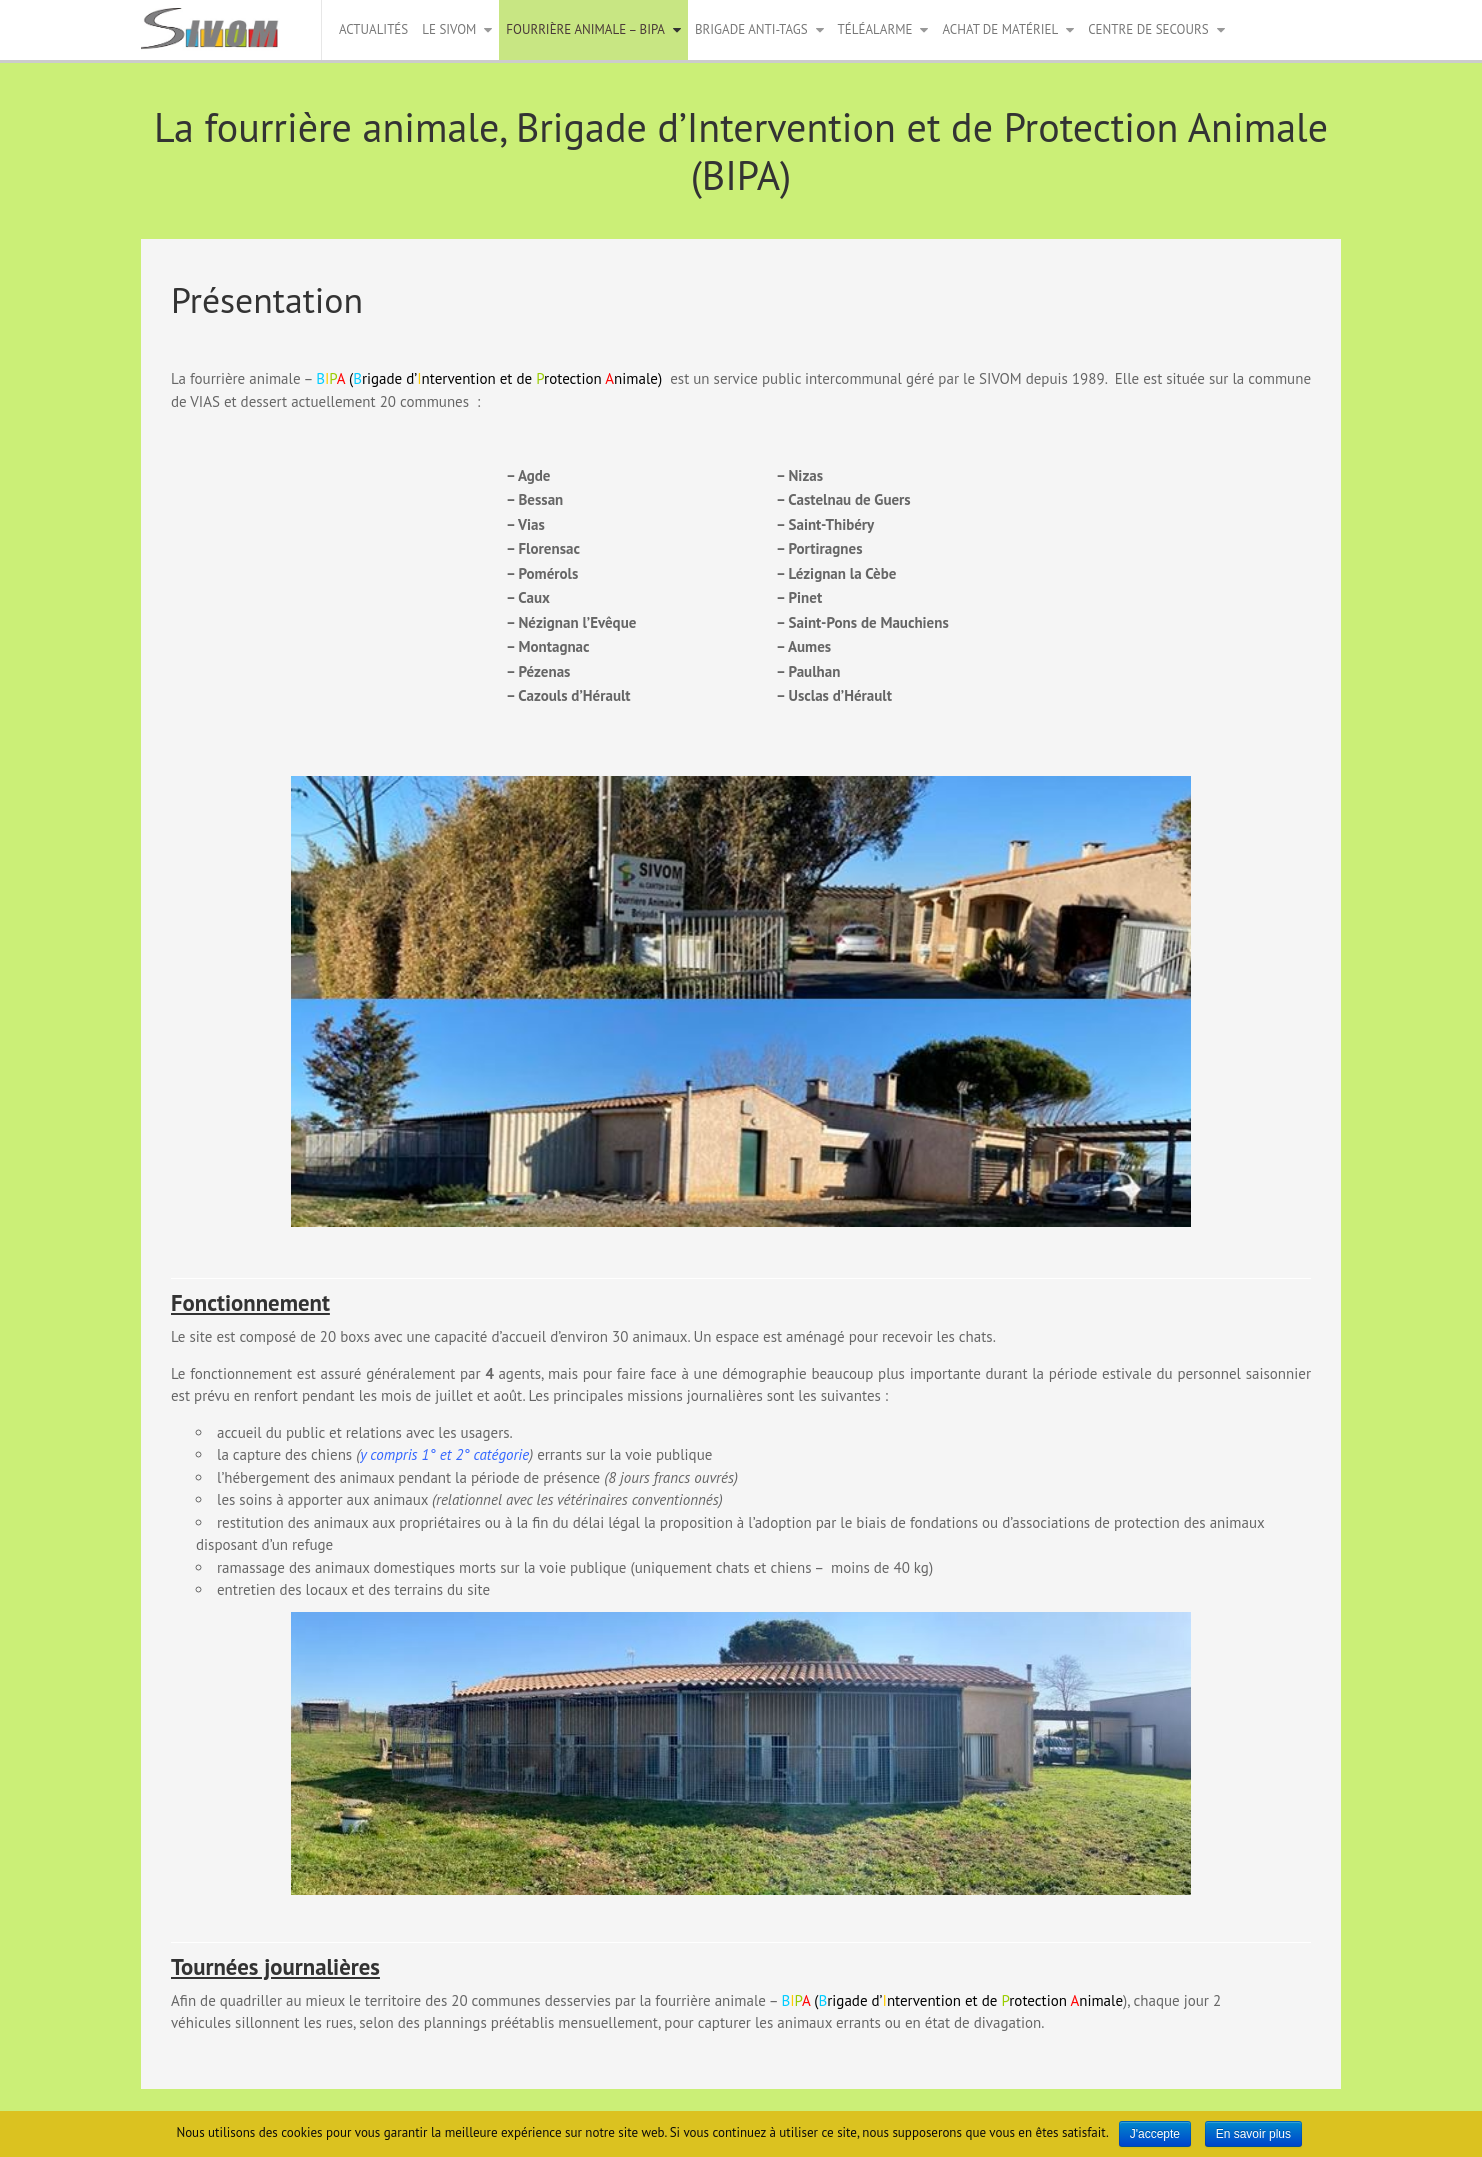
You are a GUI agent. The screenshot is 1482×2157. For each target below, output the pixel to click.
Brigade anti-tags (751, 29)
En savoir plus (1253, 2134)
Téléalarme (875, 29)
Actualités (373, 29)
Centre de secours (1148, 29)
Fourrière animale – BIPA (585, 29)
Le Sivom (449, 29)
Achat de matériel (1000, 29)
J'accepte (1155, 2134)
